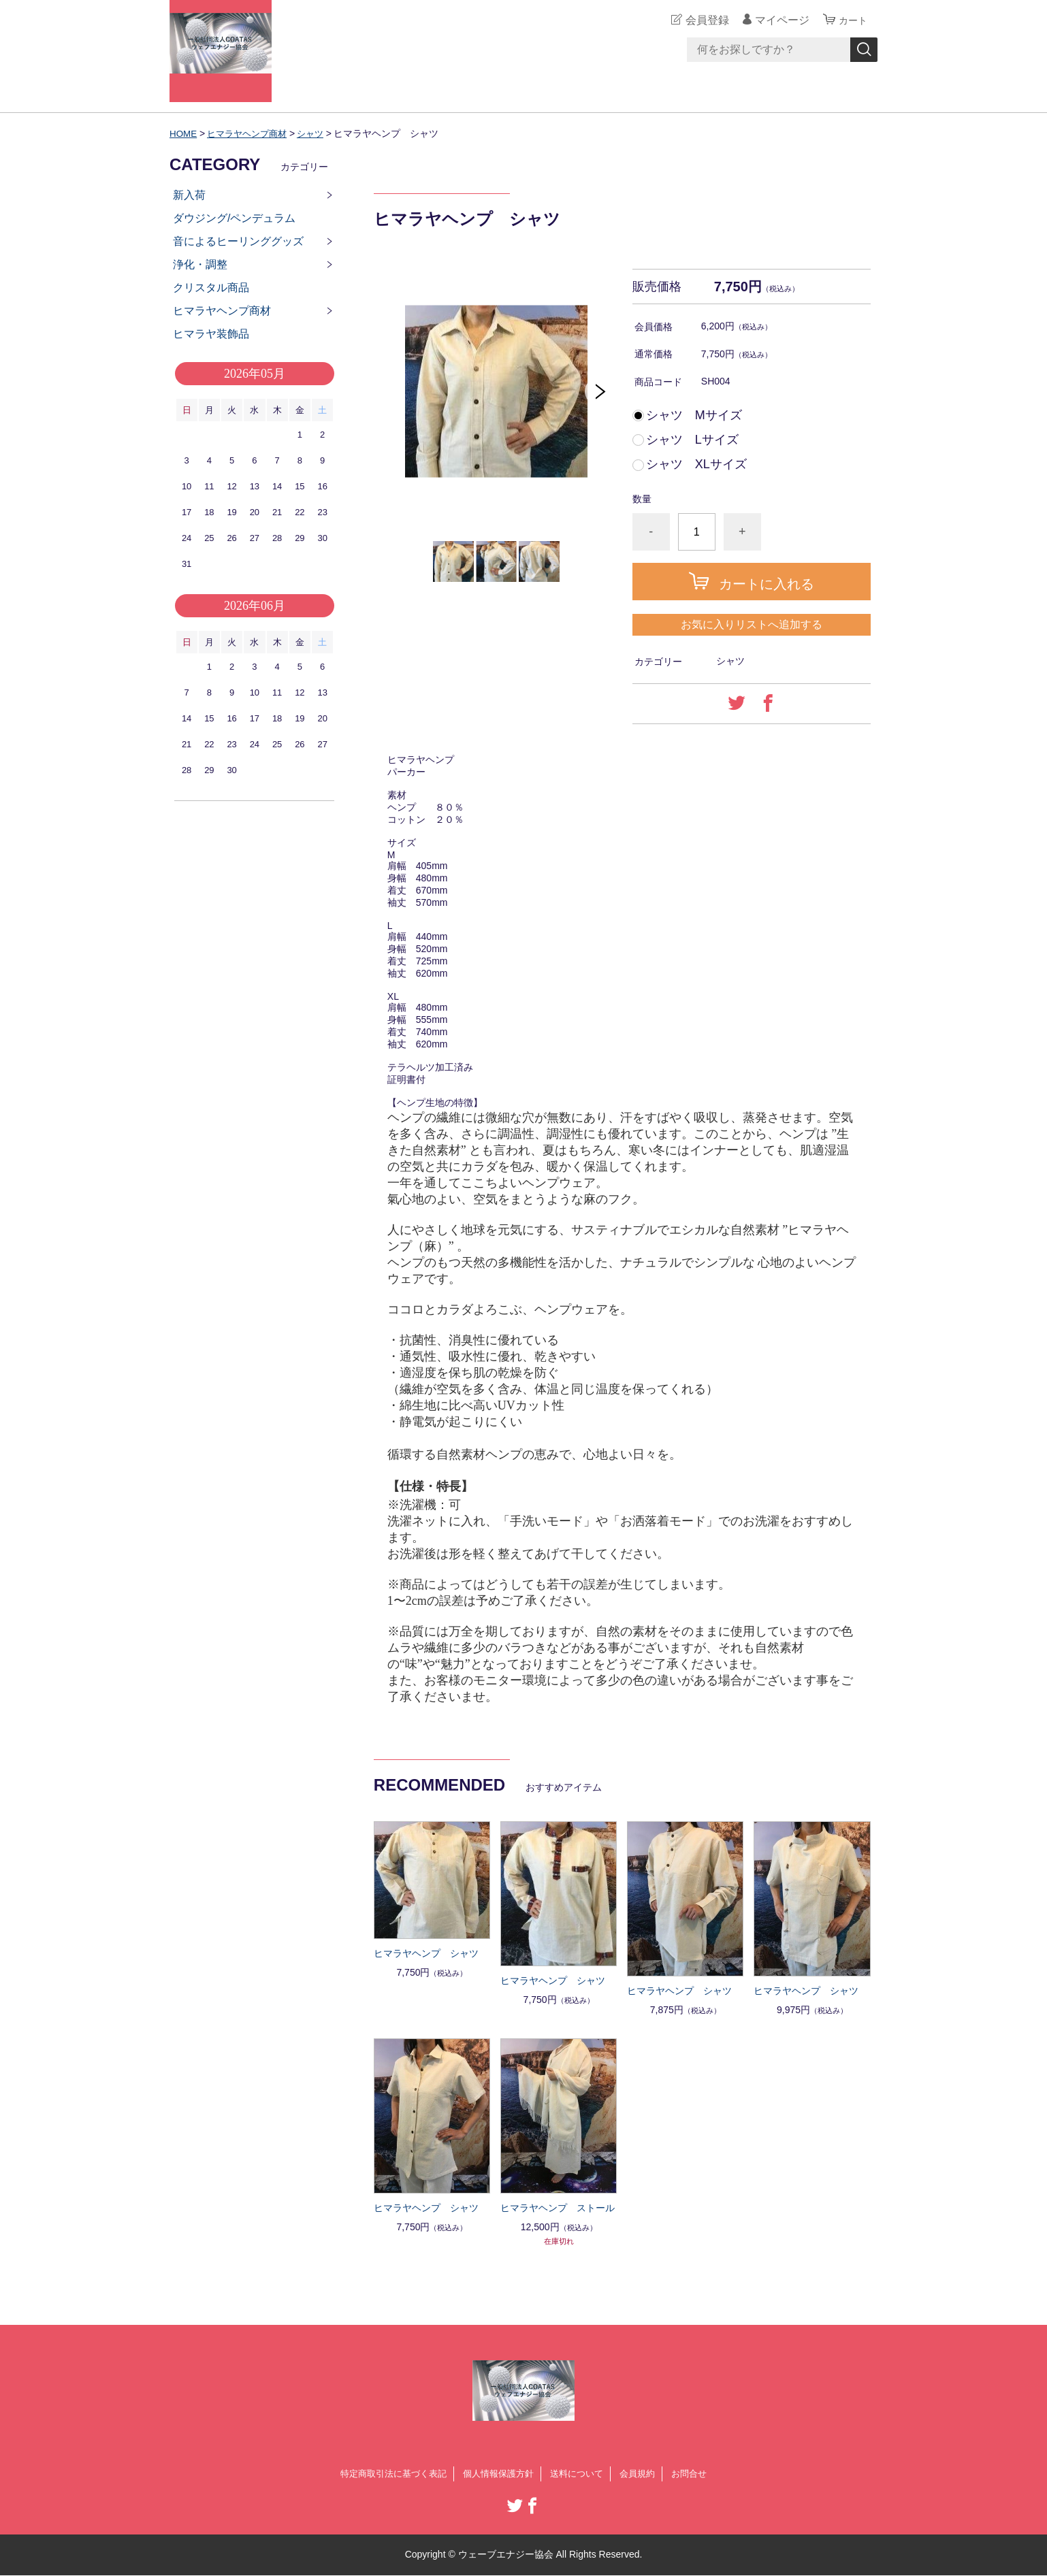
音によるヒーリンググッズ (238, 241)
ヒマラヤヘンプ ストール (557, 2207)
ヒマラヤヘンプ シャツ (426, 1953)
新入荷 (189, 195)
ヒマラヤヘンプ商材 (251, 133)
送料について (580, 2473)
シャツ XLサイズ (696, 464)
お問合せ (699, 2473)
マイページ (778, 20)
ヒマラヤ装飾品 (211, 334)
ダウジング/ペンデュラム (234, 218)
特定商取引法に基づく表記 (386, 2473)
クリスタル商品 (211, 287)
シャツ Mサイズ (694, 415)
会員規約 (645, 2473)
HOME (184, 133)
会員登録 (703, 20)
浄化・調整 (200, 264)
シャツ (318, 133)
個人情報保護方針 (498, 2473)
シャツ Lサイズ (692, 439)
